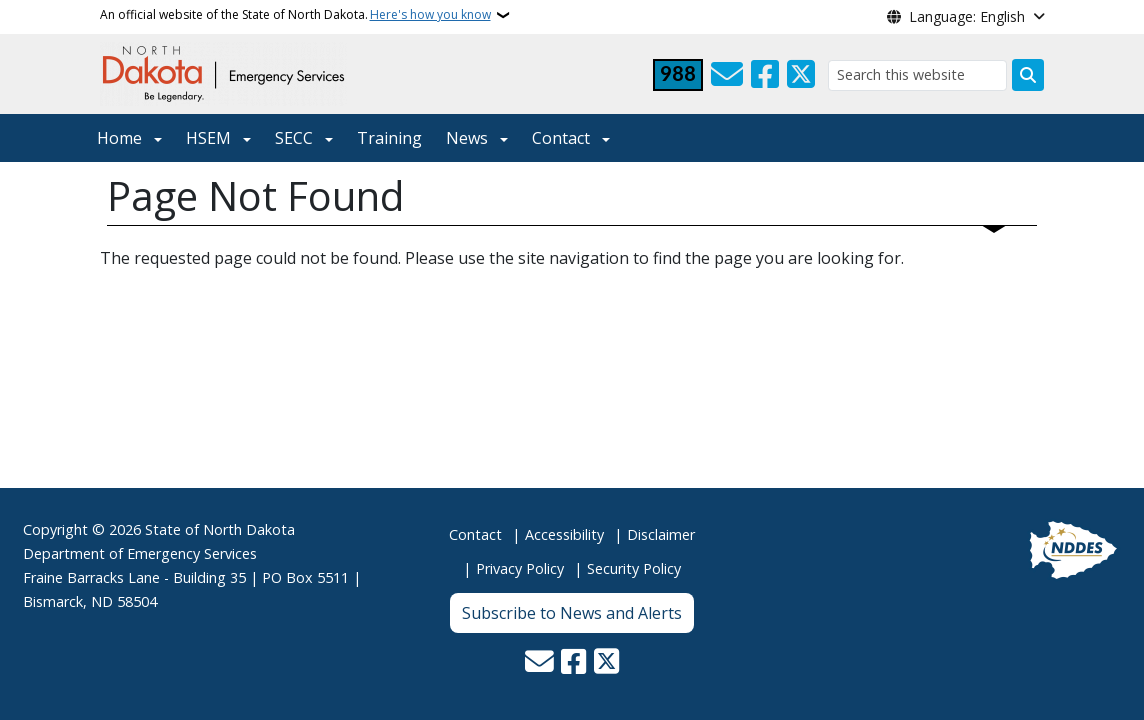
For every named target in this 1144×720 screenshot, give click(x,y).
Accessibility (564, 534)
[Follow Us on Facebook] (765, 75)
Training (389, 138)
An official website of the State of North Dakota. (295, 15)
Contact (475, 534)
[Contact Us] (727, 75)
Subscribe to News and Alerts (572, 613)
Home (119, 138)
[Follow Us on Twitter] (801, 75)
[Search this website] (917, 75)
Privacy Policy (520, 568)
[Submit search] (1028, 75)
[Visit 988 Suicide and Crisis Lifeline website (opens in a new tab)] (678, 75)
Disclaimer (661, 534)
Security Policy (634, 568)
